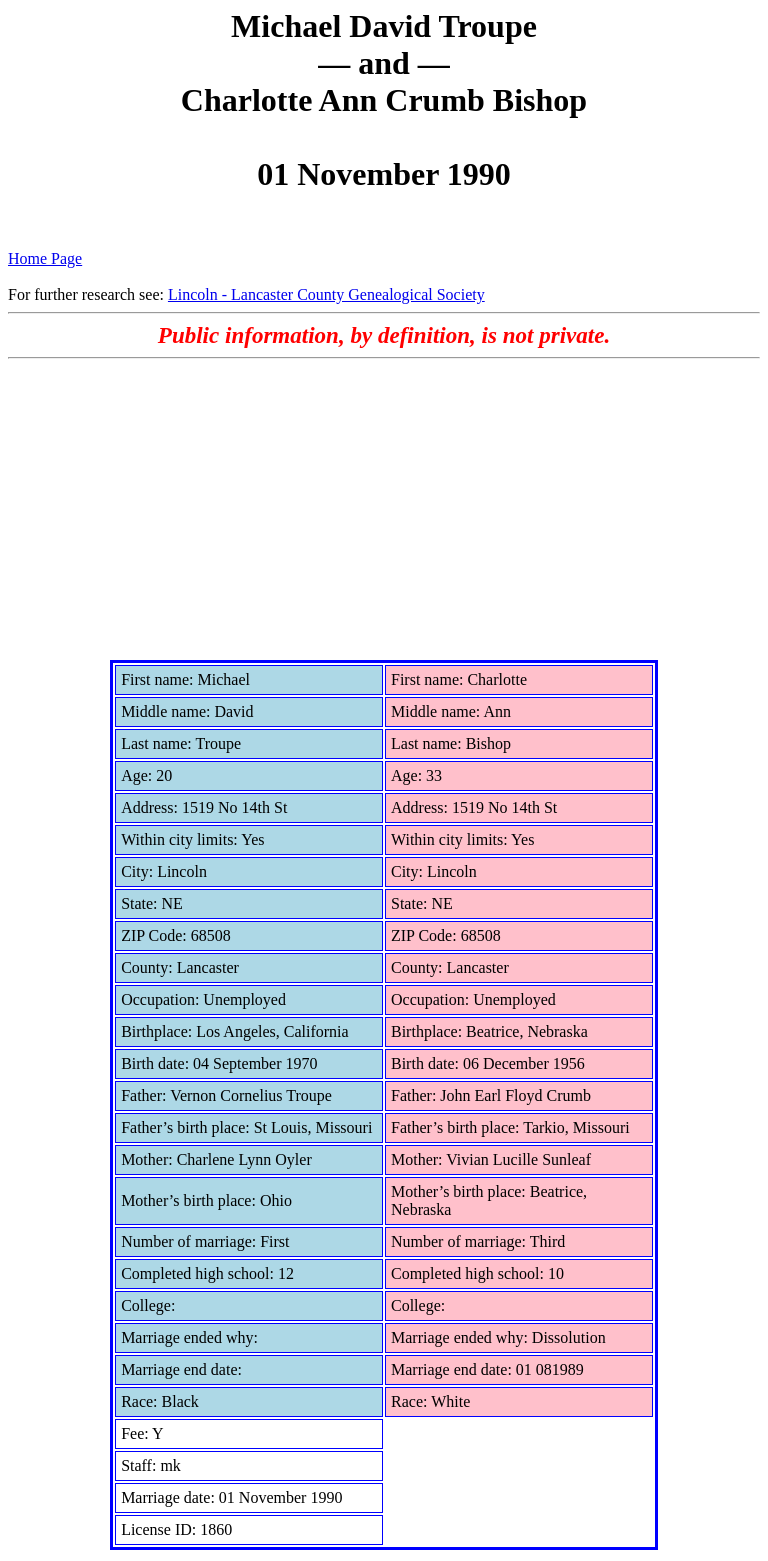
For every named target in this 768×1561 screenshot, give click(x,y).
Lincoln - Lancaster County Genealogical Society (326, 294)
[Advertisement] (384, 509)
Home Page (45, 258)
